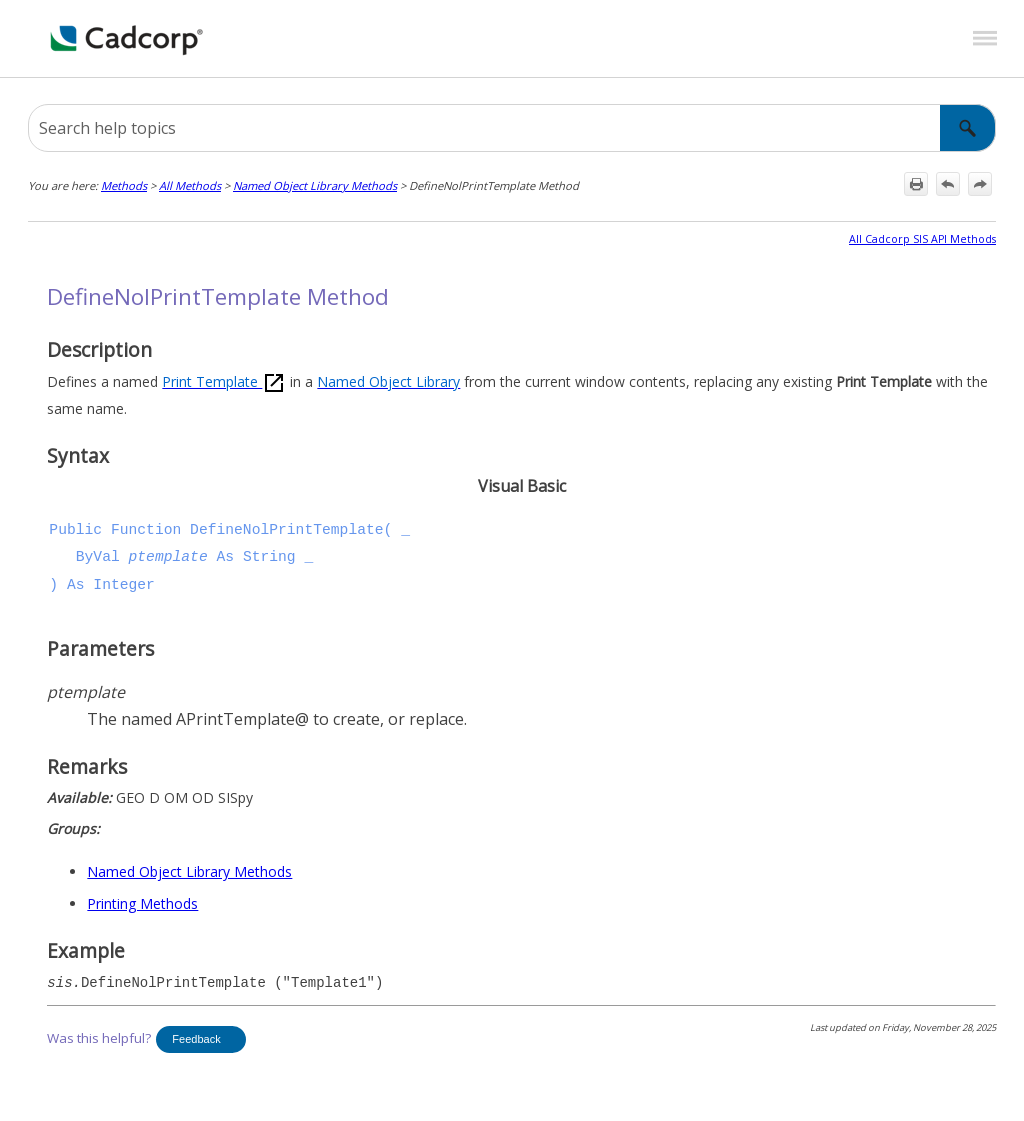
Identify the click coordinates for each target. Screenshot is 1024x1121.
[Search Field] (512, 128)
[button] (968, 128)
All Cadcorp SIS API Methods (922, 239)
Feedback (196, 1039)
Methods (124, 185)
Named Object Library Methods (315, 185)
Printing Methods (142, 903)
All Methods (190, 185)
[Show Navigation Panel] (985, 39)
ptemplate (168, 557)
